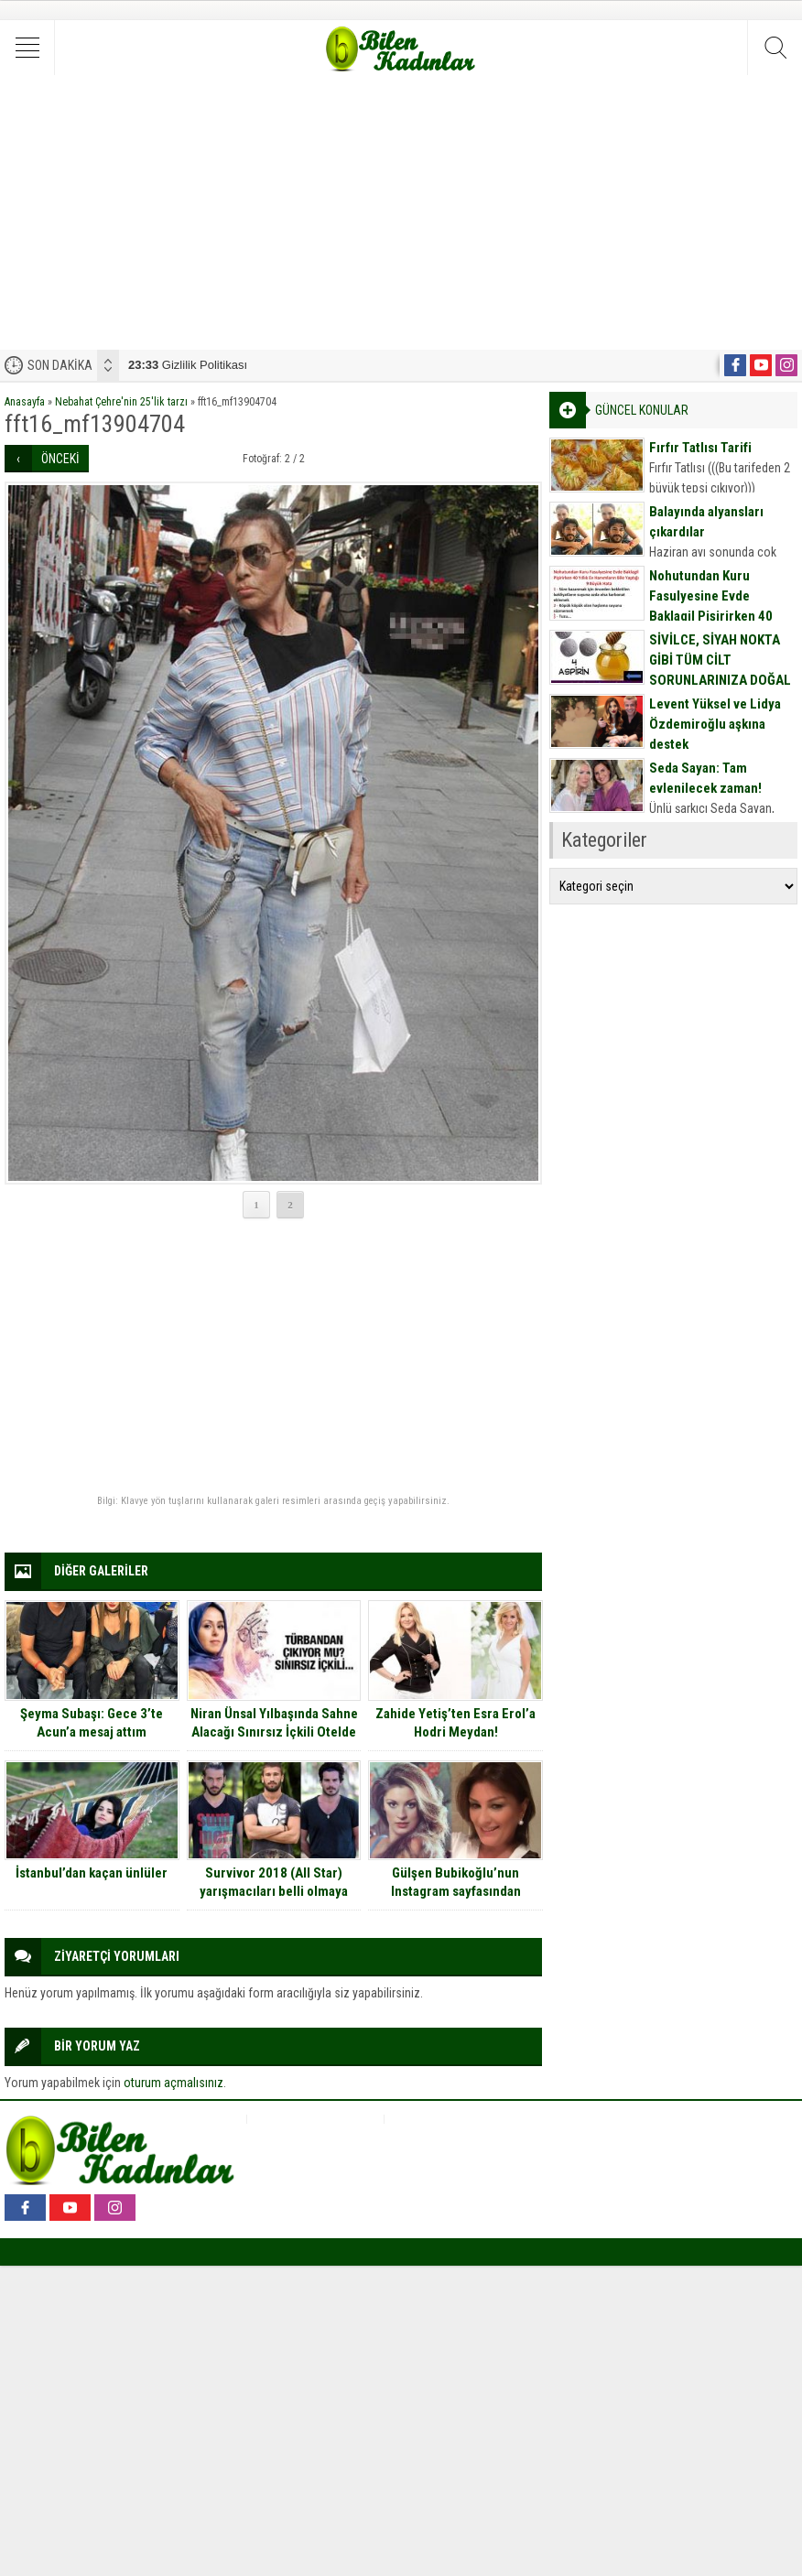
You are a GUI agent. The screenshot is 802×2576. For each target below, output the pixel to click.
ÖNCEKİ (60, 458)
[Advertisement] (401, 212)
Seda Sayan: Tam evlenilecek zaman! (705, 778)
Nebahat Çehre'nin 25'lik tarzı (121, 401)
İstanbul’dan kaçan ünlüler (92, 1873)
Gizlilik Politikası (187, 365)
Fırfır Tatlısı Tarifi (700, 447)
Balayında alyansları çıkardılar (706, 521)
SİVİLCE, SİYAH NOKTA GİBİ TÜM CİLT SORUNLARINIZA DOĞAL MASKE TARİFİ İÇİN (720, 670)
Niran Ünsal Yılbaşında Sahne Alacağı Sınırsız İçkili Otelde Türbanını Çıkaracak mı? (274, 1732)
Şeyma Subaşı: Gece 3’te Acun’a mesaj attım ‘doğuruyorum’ (91, 1732)
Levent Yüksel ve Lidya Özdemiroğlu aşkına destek (715, 724)
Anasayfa (25, 401)
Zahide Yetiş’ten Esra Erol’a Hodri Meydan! (455, 1722)
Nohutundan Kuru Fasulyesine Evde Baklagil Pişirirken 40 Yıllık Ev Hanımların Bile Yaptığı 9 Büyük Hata (717, 616)
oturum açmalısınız (173, 2082)
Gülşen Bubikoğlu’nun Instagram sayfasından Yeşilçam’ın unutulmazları (455, 1891)
